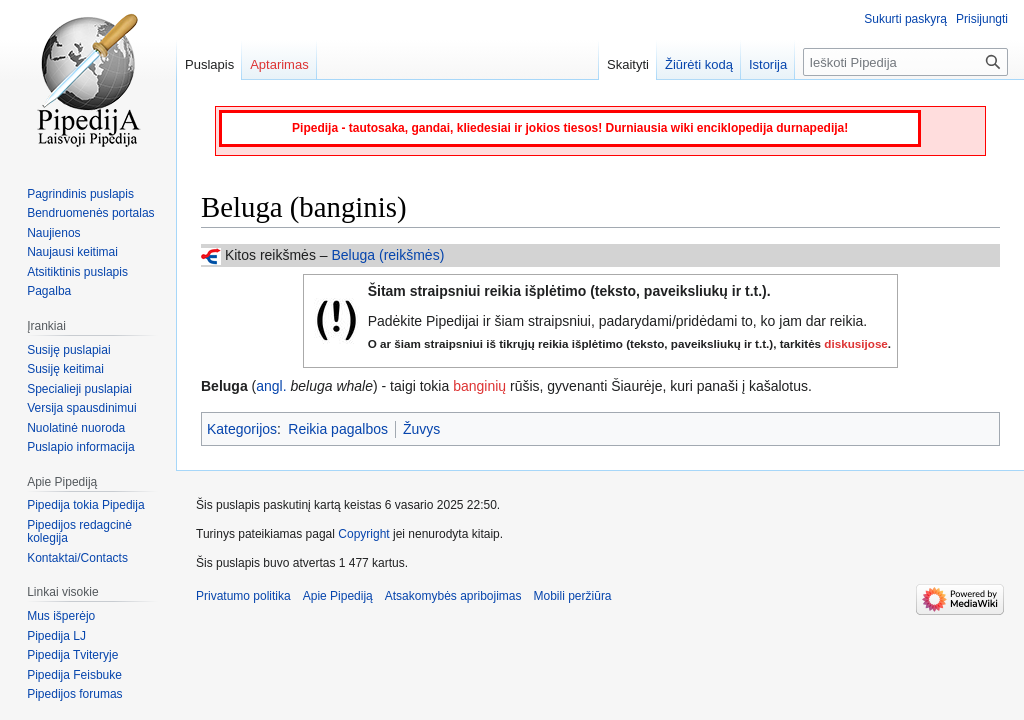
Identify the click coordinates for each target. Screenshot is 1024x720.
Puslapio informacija (80, 447)
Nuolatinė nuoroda (76, 428)
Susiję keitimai (65, 369)
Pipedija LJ (56, 636)
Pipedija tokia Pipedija (85, 505)
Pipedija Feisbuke (74, 675)
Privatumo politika (243, 596)
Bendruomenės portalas (90, 213)
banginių (479, 386)
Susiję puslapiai (68, 350)
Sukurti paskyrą (905, 19)
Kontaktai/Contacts (77, 558)
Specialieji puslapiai (79, 389)
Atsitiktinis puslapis (77, 272)
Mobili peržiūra (573, 596)
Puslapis (209, 64)
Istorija (768, 64)
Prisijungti (982, 19)
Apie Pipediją (338, 596)
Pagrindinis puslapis (80, 194)
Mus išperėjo (61, 616)
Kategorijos (242, 429)
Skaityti (628, 64)
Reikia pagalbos (338, 429)
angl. (271, 386)
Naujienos (53, 233)
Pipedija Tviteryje (72, 655)
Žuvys (421, 429)
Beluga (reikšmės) (387, 255)
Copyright (363, 534)
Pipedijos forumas (74, 694)
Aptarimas (279, 64)
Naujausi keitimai (72, 252)
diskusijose (856, 343)
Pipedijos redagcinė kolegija (79, 532)
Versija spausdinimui (81, 408)
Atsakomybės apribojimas (453, 596)
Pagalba (49, 291)
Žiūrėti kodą (699, 64)
